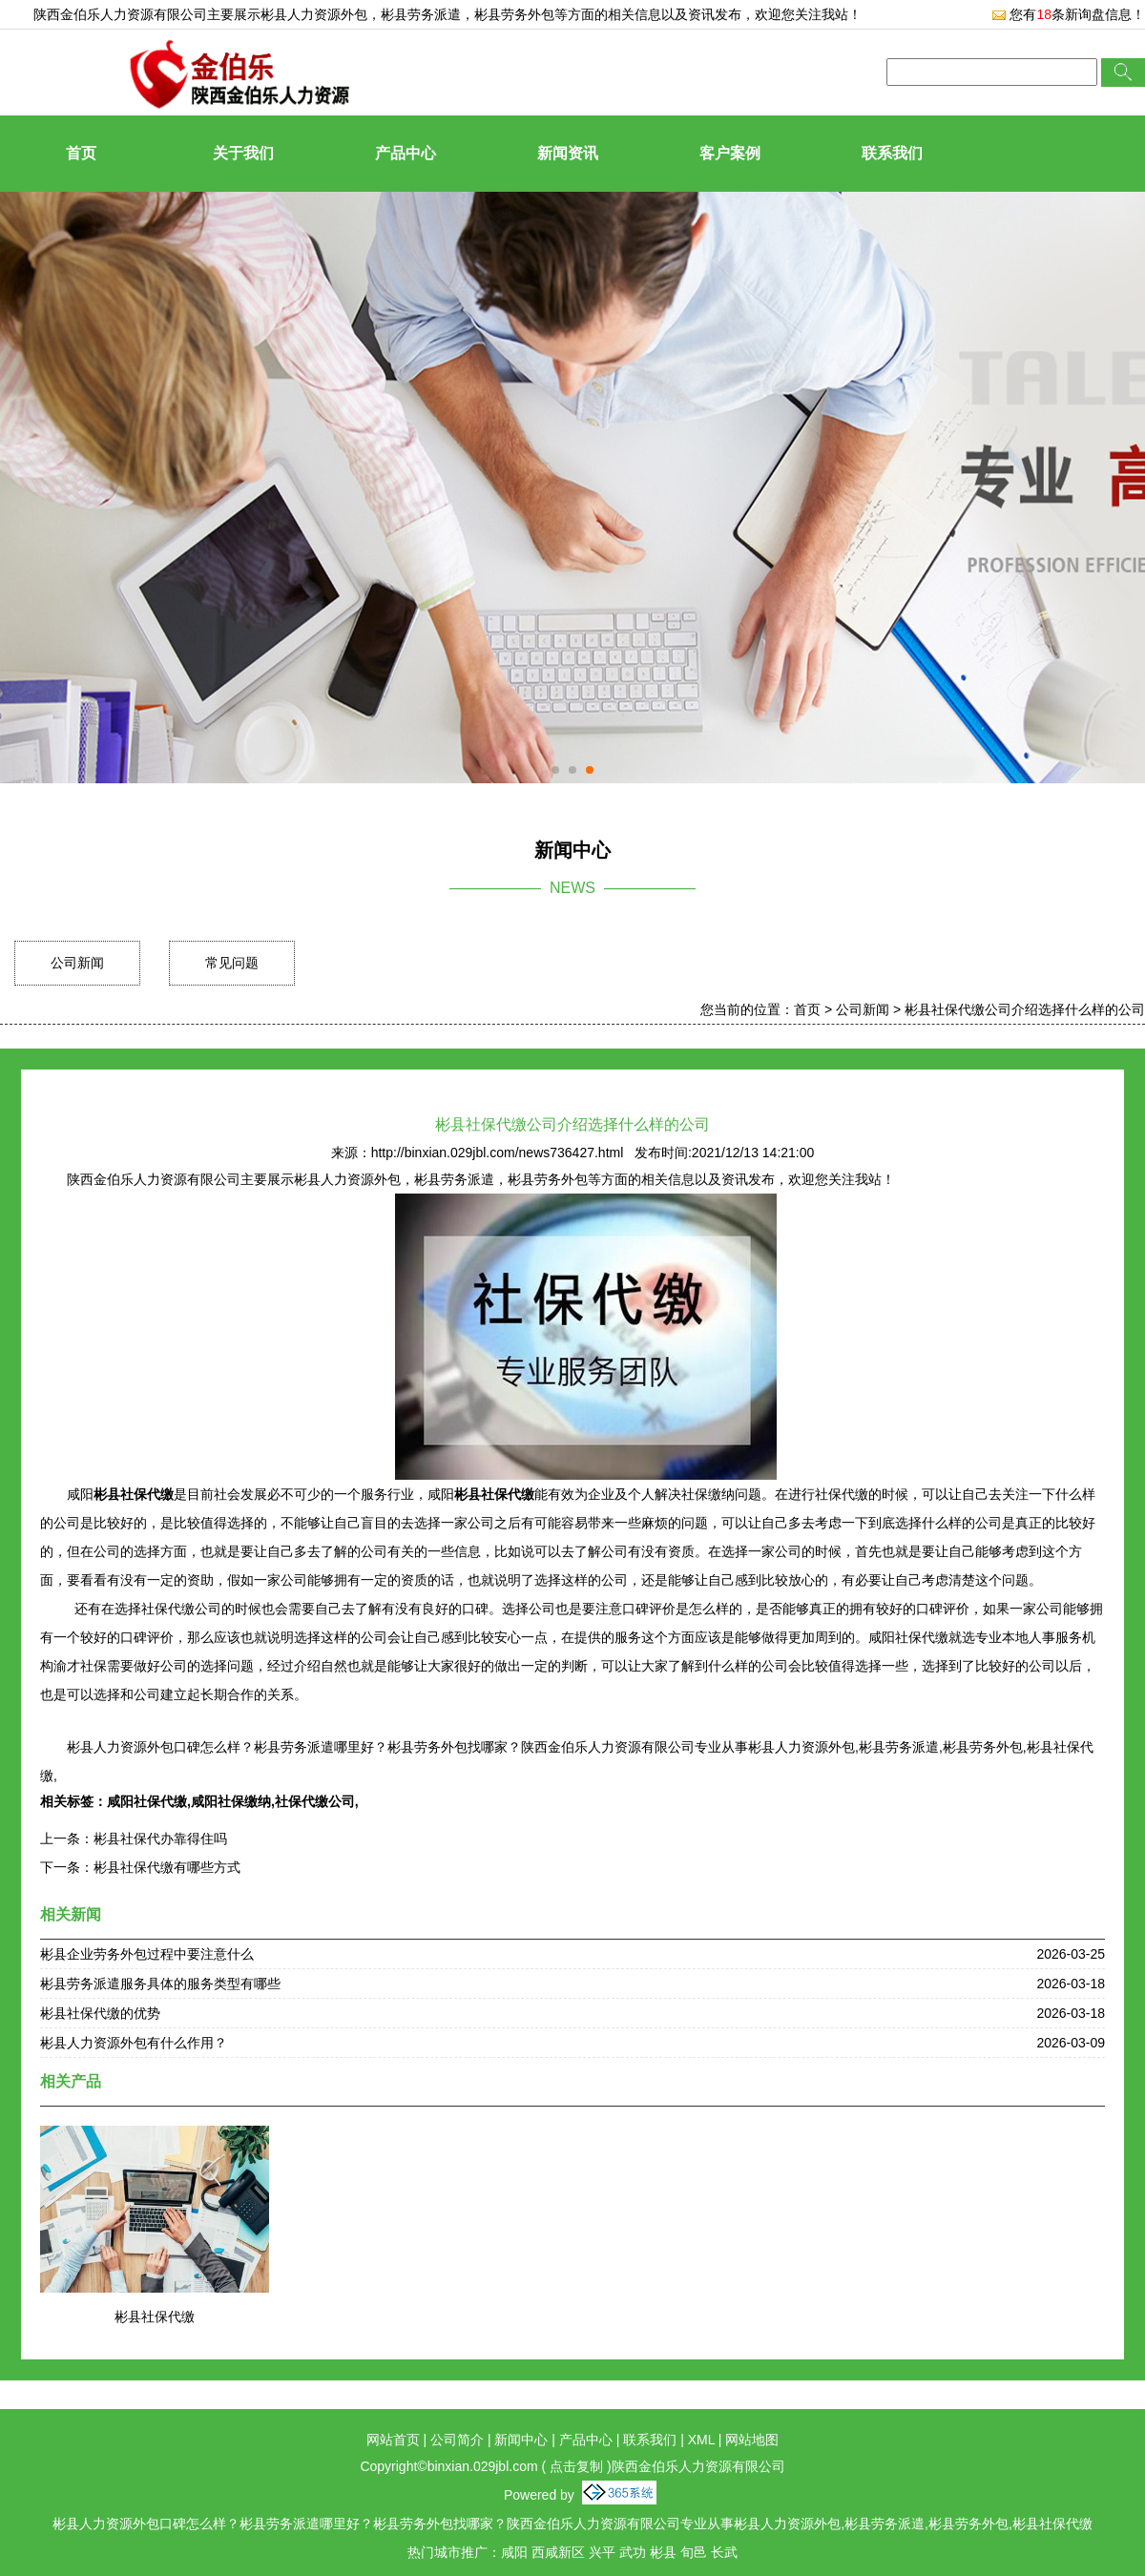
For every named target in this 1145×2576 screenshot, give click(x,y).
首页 (81, 153)
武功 (632, 2552)
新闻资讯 (567, 153)
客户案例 (729, 153)
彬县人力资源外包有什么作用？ (133, 2042)
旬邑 (693, 2552)
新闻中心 (521, 2439)
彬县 (663, 2552)
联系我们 (892, 153)
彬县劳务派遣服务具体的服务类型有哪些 (160, 1983)
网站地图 (752, 2439)
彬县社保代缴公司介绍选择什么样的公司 (1025, 1009)
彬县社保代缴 (154, 2316)
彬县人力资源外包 (313, 14)
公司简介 (457, 2439)
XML (701, 2439)
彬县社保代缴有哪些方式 (167, 1867)
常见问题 (232, 962)
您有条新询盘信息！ (1068, 14)
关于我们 (243, 153)
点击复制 (576, 2466)
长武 (724, 2552)
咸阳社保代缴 (147, 1801)
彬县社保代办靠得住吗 (160, 1838)
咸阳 (514, 2552)
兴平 (602, 2552)
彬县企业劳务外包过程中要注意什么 (147, 1954)
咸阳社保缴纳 (231, 1801)
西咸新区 (558, 2552)
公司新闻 (77, 962)
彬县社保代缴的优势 (100, 2013)
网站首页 (393, 2439)
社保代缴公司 (315, 1801)
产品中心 (405, 153)
